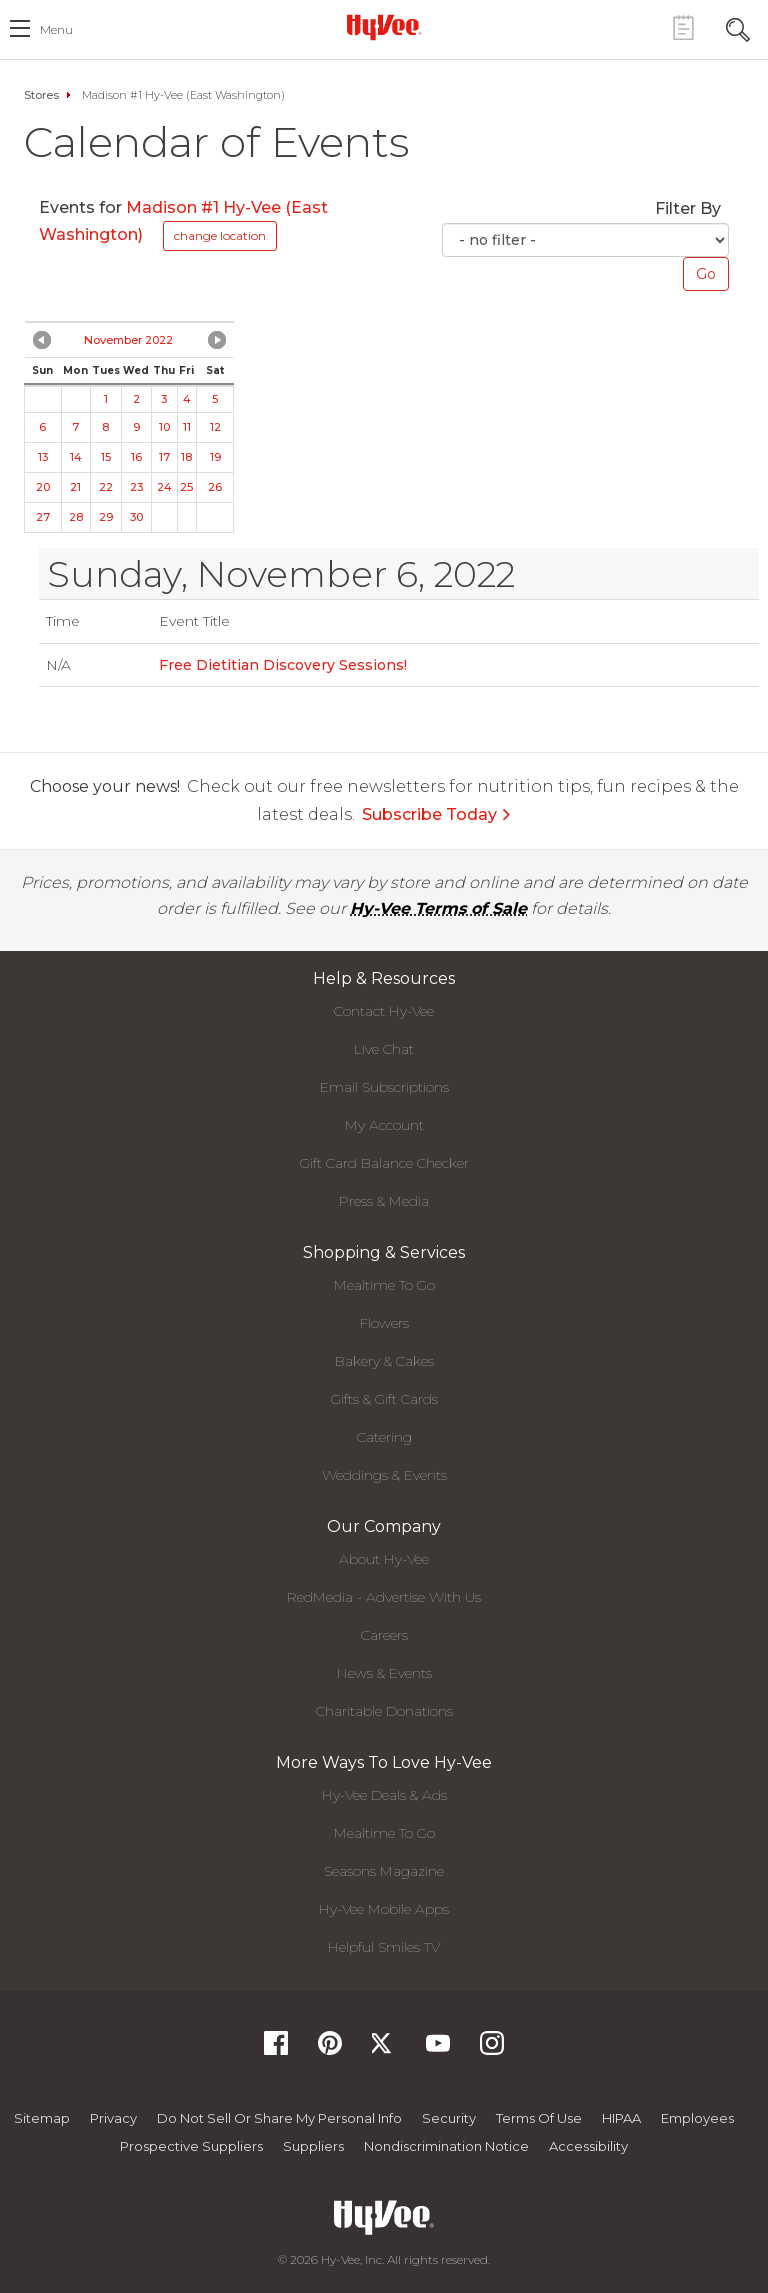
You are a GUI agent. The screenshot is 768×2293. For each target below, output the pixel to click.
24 (164, 487)
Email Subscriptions (384, 1087)
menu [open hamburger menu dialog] (56, 29)
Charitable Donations (384, 1711)
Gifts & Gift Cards (384, 1399)
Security (449, 2118)
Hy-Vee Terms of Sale (438, 908)
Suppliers (313, 2146)
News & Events (384, 1673)
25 (186, 487)
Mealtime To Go (384, 1285)
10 (164, 427)
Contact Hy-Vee (384, 1011)
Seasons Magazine (384, 1871)
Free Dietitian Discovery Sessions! (283, 665)
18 (186, 457)
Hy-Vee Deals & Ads (384, 1795)
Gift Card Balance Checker (384, 1163)
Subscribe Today (437, 814)
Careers (384, 1635)
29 (106, 517)
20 (43, 487)
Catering (384, 1437)
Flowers (384, 1323)
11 (187, 427)
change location (220, 235)
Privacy (113, 2118)
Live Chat (384, 1049)
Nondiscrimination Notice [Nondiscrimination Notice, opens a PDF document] (446, 2146)
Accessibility (588, 2146)
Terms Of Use (539, 2118)
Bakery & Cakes (384, 1361)
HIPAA (621, 2118)
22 (106, 487)
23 (136, 487)
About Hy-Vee (384, 1559)
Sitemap (42, 2118)
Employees (697, 2118)
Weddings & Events (384, 1475)
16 (136, 457)
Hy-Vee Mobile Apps (384, 1909)
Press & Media (384, 1201)
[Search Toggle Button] (738, 27)
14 (76, 457)
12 (215, 427)
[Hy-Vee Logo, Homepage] (384, 27)
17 (164, 457)
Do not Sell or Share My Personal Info (279, 2118)
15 (106, 457)
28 (76, 517)
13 (43, 457)
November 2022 (128, 340)
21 (75, 487)
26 (215, 487)
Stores (41, 95)
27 (43, 517)
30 (136, 517)
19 (215, 457)
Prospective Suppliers (191, 2146)
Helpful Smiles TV (384, 1947)
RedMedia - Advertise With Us (384, 1597)
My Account (384, 1125)
